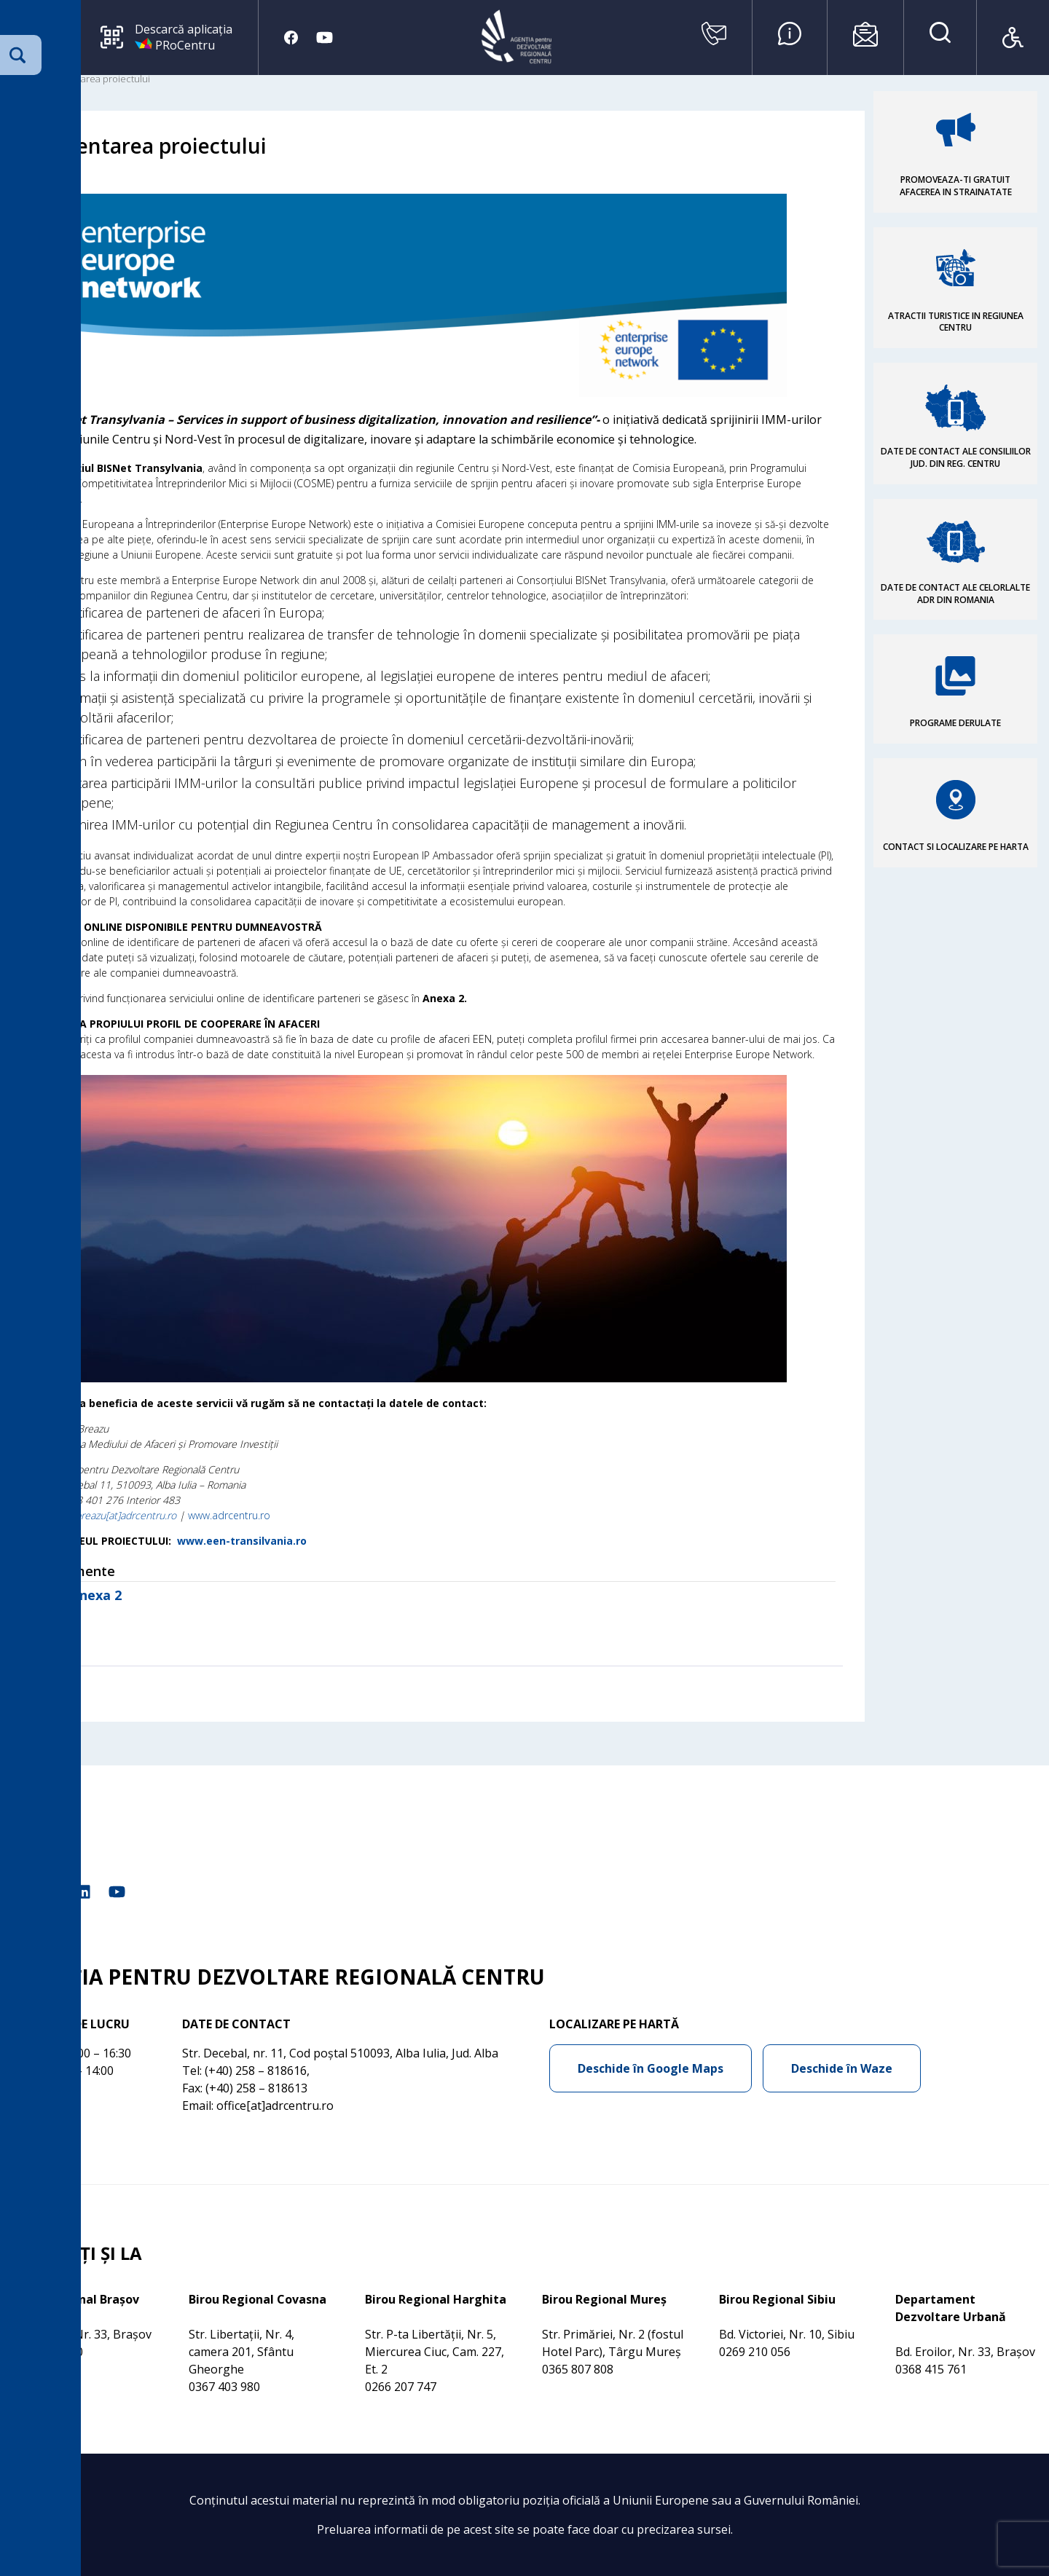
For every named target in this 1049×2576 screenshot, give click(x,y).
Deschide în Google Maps (650, 2068)
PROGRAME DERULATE (955, 723)
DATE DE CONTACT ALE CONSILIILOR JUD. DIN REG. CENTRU (956, 457)
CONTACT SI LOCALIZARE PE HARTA (956, 846)
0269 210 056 (754, 2352)
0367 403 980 (224, 2387)
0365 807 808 (577, 2369)
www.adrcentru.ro (229, 1515)
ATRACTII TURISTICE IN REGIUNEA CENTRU (956, 322)
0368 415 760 (47, 2352)
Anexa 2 (96, 1595)
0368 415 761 (931, 2369)
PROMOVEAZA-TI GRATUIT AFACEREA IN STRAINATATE (956, 185)
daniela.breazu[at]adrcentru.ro (108, 1515)
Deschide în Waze (841, 2068)
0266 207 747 (400, 2387)
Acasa (24, 78)
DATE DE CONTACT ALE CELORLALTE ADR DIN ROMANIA (955, 593)
